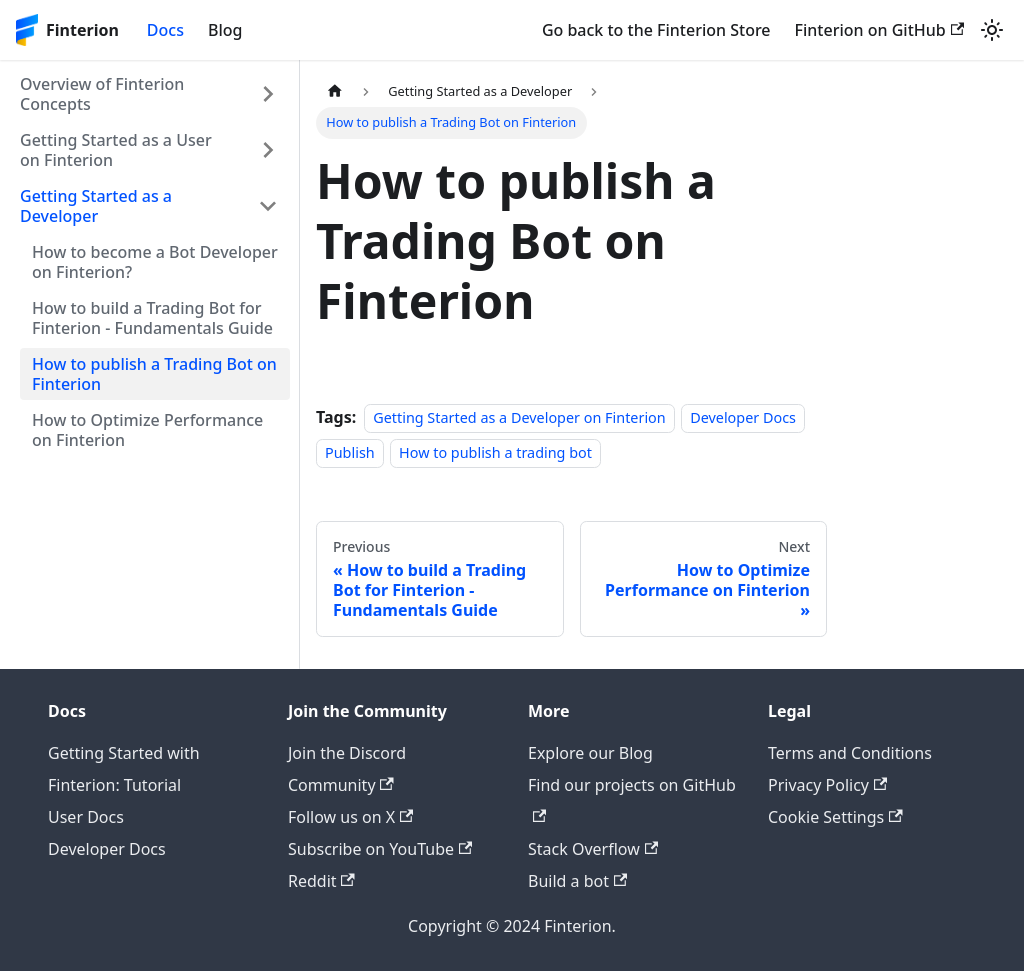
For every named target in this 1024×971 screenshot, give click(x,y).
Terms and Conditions (850, 753)
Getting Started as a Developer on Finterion (519, 417)
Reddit (321, 881)
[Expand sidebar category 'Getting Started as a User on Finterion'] (268, 150)
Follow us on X (350, 817)
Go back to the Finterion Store (656, 30)
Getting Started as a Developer (96, 206)
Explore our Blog (590, 753)
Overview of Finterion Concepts (102, 94)
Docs (165, 30)
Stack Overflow (593, 849)
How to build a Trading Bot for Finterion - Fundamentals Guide (152, 318)
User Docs (86, 817)
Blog (225, 30)
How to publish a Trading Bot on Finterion (154, 374)
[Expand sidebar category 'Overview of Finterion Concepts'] (268, 94)
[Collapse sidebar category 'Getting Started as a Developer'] (268, 206)
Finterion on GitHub (879, 30)
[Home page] (335, 91)
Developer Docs (743, 417)
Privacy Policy (827, 785)
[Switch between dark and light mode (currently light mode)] (992, 30)
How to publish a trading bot (495, 452)
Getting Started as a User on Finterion (116, 150)
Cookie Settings (835, 817)
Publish (350, 452)
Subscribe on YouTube (380, 849)
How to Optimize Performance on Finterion (147, 430)
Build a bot (577, 881)
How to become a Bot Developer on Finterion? (155, 262)
